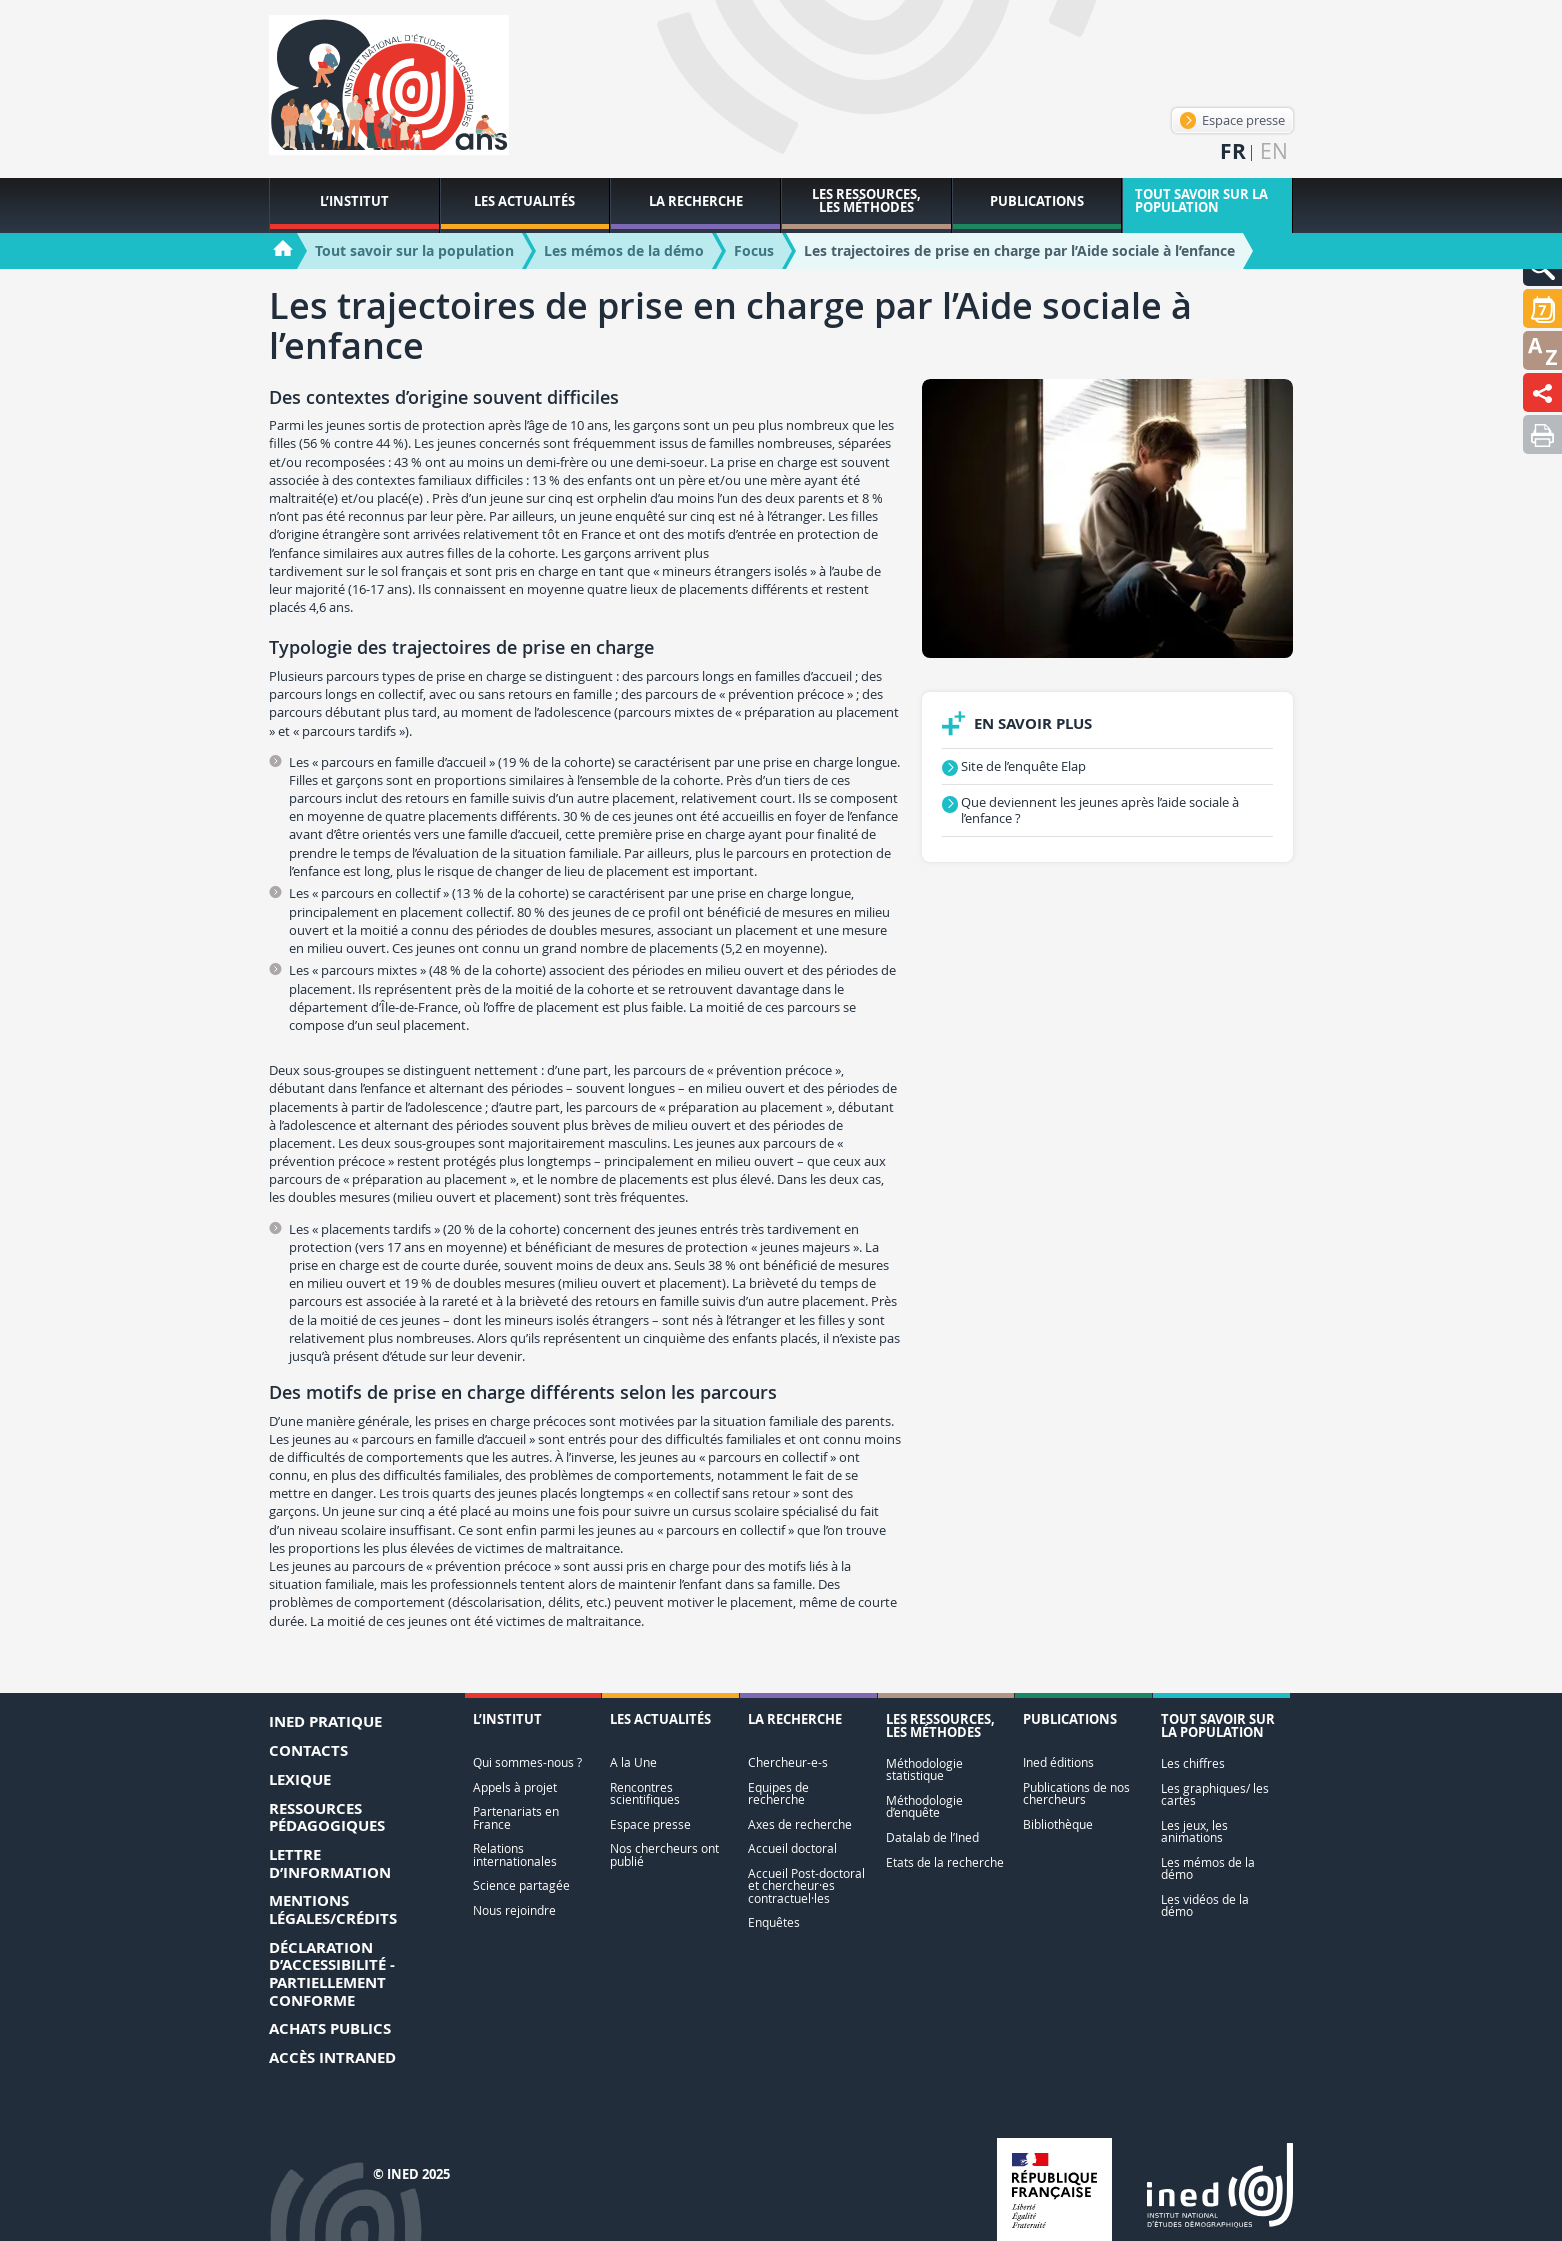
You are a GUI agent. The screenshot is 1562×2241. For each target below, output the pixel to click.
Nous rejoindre (514, 1910)
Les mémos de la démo (1208, 1868)
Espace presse (1232, 120)
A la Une (633, 1762)
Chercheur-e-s (788, 1762)
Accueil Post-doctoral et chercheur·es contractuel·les (806, 1886)
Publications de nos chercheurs (1076, 1793)
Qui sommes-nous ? (527, 1762)
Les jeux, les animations (1194, 1831)
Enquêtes (774, 1922)
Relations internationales (515, 1854)
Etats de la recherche (945, 1862)
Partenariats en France (516, 1817)
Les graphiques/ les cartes (1215, 1794)
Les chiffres (1193, 1763)
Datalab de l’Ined (932, 1837)
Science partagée (521, 1885)
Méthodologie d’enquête (924, 1806)
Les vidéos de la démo (1205, 1905)
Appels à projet (515, 1787)
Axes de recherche (800, 1824)
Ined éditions (1058, 1762)
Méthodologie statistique (924, 1769)
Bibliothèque (1058, 1824)
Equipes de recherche (778, 1793)
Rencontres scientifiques (645, 1793)
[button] (1542, 308)
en (1274, 151)
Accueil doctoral (792, 1848)
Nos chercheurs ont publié (664, 1854)
